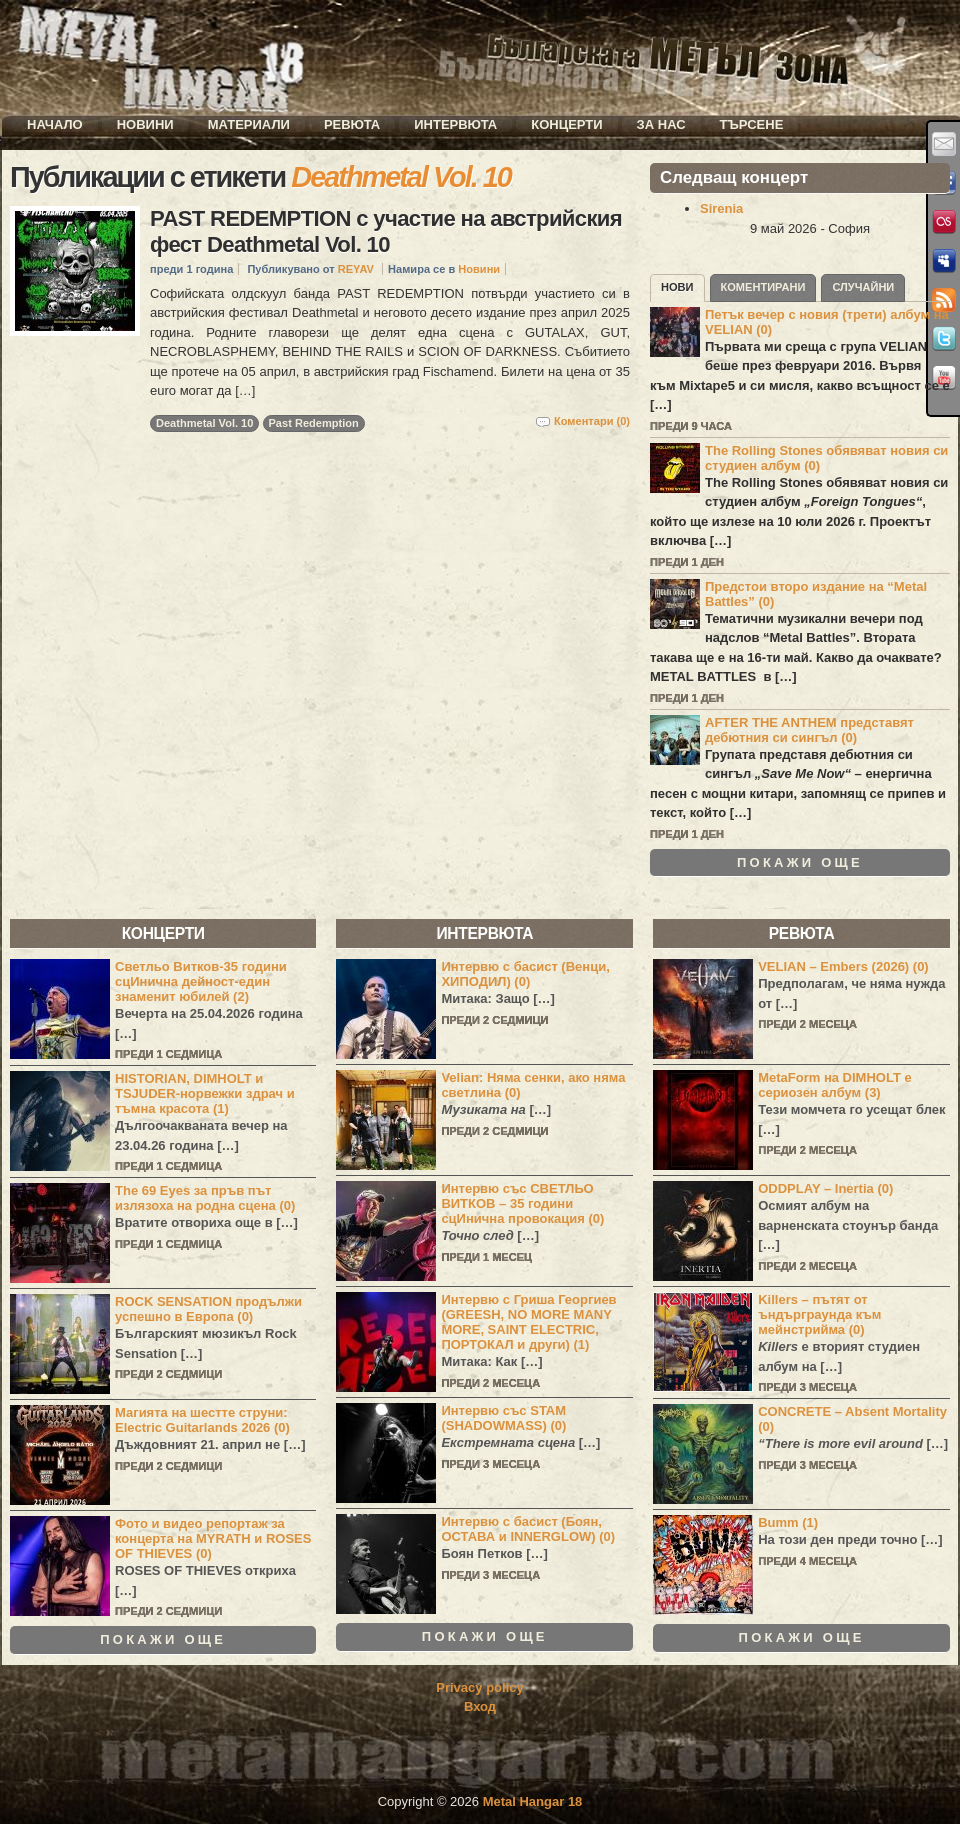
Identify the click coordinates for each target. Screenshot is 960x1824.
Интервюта (455, 124)
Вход (480, 1706)
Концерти (566, 124)
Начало (55, 124)
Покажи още (800, 863)
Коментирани (763, 287)
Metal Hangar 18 (533, 1801)
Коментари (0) (592, 421)
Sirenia (721, 208)
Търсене (752, 124)
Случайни (863, 287)
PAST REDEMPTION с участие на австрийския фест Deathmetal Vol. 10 (386, 231)
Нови (677, 287)
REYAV (356, 269)
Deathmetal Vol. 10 (204, 423)
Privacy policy (479, 1687)
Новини (145, 124)
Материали (249, 124)
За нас (661, 124)
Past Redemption (314, 423)
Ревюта (352, 124)
